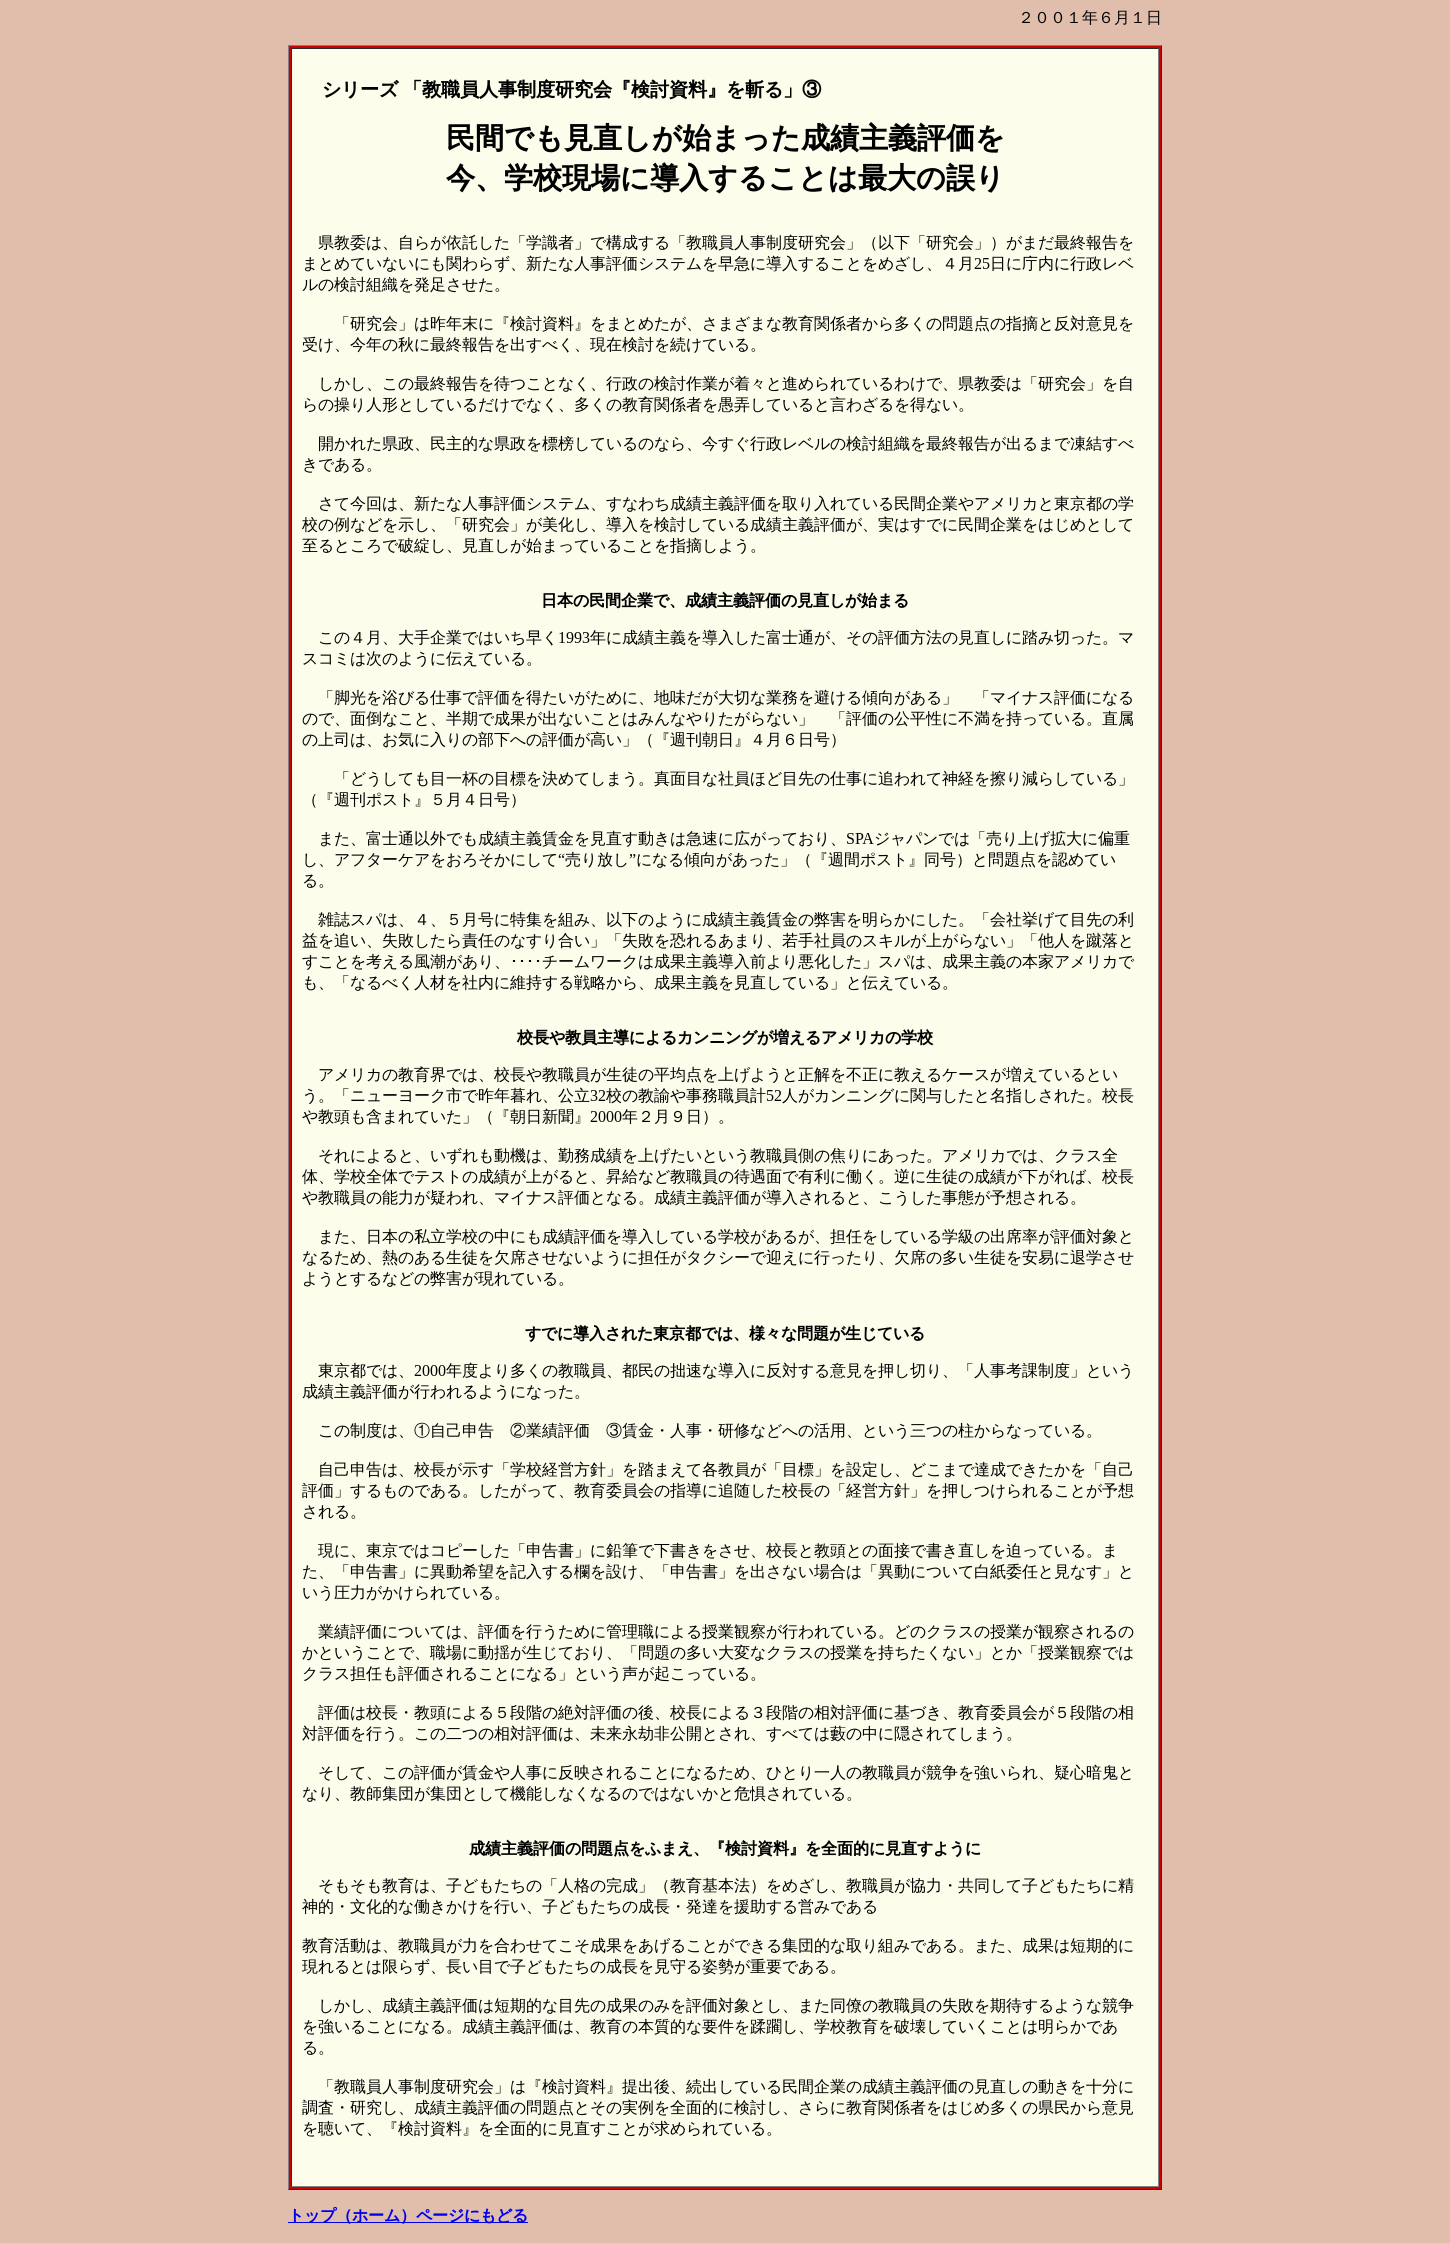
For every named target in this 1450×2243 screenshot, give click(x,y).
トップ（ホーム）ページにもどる (408, 2215)
